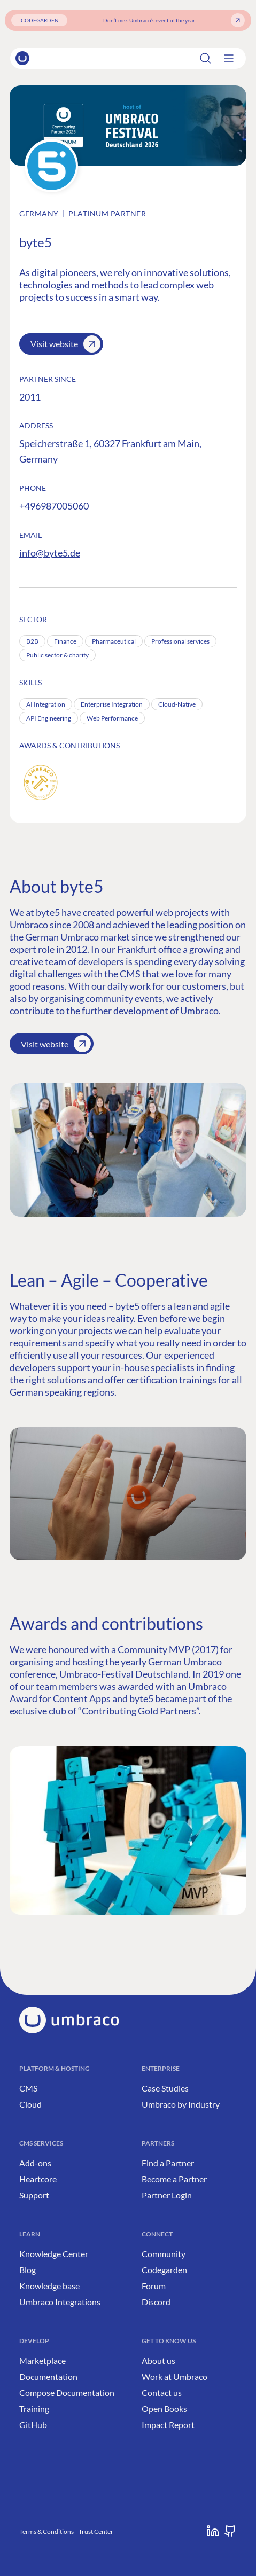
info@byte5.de (49, 553)
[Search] (215, 58)
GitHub (33, 2425)
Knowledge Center (53, 2254)
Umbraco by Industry (181, 2104)
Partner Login (167, 2195)
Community (163, 2254)
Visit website (65, 344)
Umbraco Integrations (59, 2302)
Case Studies (165, 2088)
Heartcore (38, 2179)
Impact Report (168, 2425)
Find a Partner (168, 2163)
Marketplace (42, 2360)
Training (34, 2408)
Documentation (48, 2376)
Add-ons (35, 2163)
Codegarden (164, 2270)
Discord (156, 2302)
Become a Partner (174, 2179)
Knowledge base (49, 2286)
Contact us (162, 2392)
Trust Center (96, 2531)
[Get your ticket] (238, 20)
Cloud (30, 2104)
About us (158, 2360)
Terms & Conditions (46, 2531)
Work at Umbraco (174, 2376)
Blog (27, 2270)
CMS (28, 2088)
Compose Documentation (66, 2392)
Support (34, 2195)
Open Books (164, 2408)
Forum (154, 2286)
